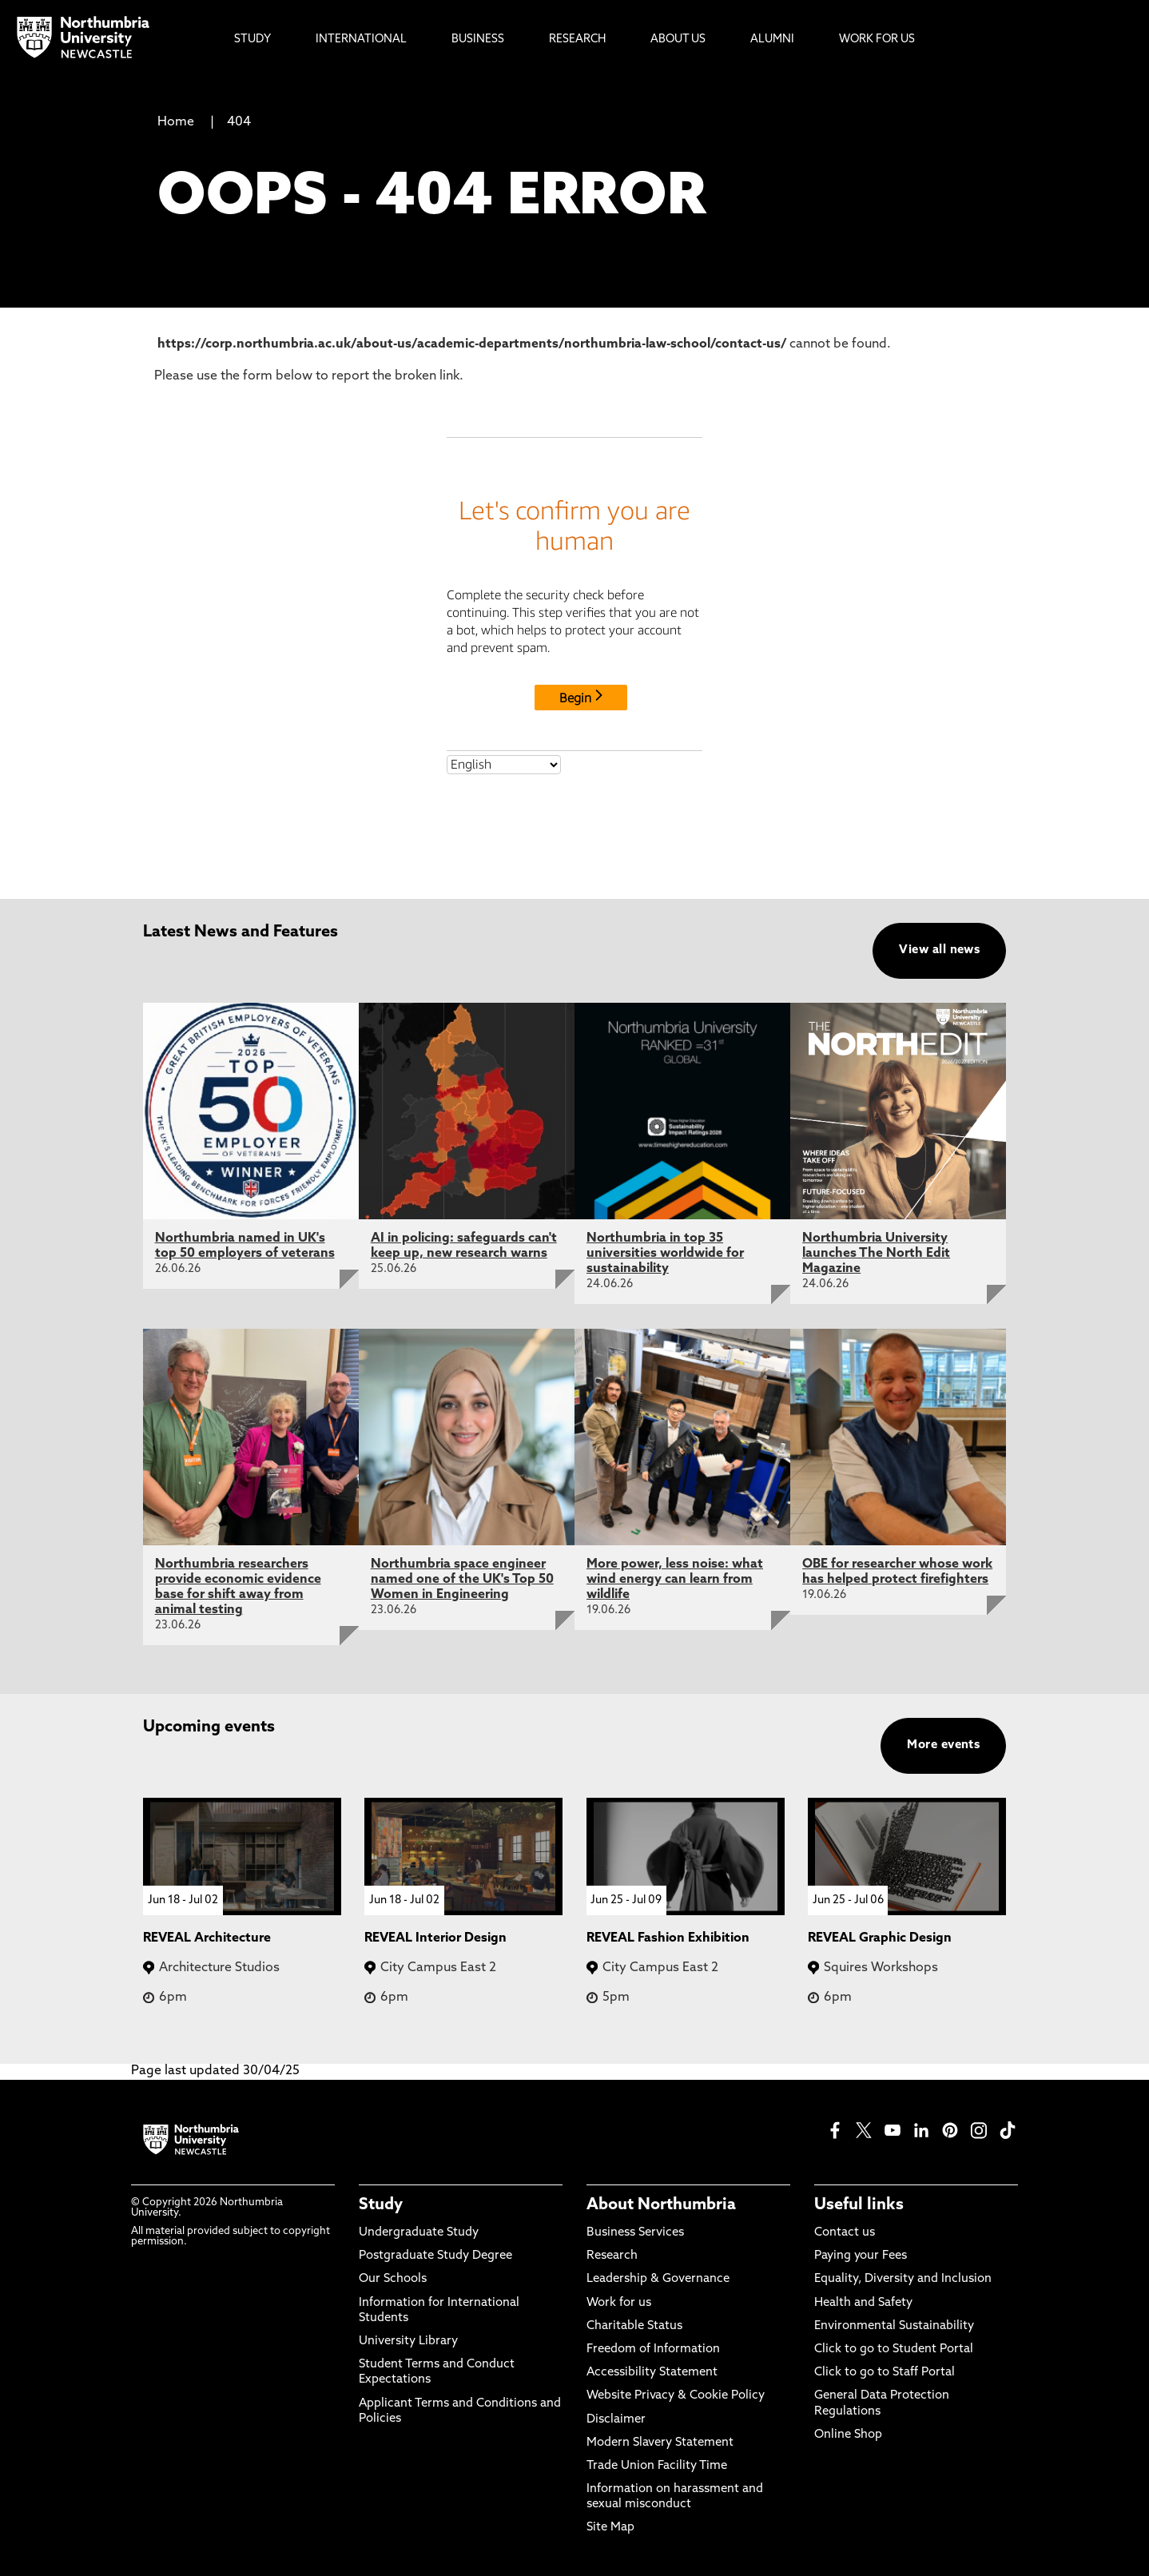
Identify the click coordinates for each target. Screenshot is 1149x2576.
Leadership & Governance (658, 2279)
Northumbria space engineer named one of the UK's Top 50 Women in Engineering (462, 1579)
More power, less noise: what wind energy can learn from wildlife (674, 1579)
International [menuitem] (361, 40)
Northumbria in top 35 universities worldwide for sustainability (665, 1253)
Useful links (859, 2205)
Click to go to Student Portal (893, 2349)
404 (239, 122)
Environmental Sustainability (894, 2326)
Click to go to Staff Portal (884, 2373)
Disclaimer (616, 2420)
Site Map (610, 2528)
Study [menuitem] (252, 40)
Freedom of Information (653, 2349)
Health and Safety (863, 2303)
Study (381, 2205)
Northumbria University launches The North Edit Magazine (876, 1253)
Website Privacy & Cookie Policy (675, 2396)
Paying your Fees (860, 2256)
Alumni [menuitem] (772, 40)
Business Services (635, 2233)
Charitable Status (634, 2326)
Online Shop (848, 2435)
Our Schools (393, 2279)
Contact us (844, 2233)
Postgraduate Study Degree (435, 2256)
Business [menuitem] (477, 40)
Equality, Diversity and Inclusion (903, 2279)
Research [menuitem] (577, 40)
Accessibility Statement (652, 2373)
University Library (408, 2341)
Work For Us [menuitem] (877, 40)
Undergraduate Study (419, 2233)
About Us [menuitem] (678, 40)
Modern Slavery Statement (660, 2443)
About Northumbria (661, 2205)
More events (943, 1745)
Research (612, 2256)
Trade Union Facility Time (656, 2466)
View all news (939, 950)
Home (175, 122)
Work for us (618, 2303)
